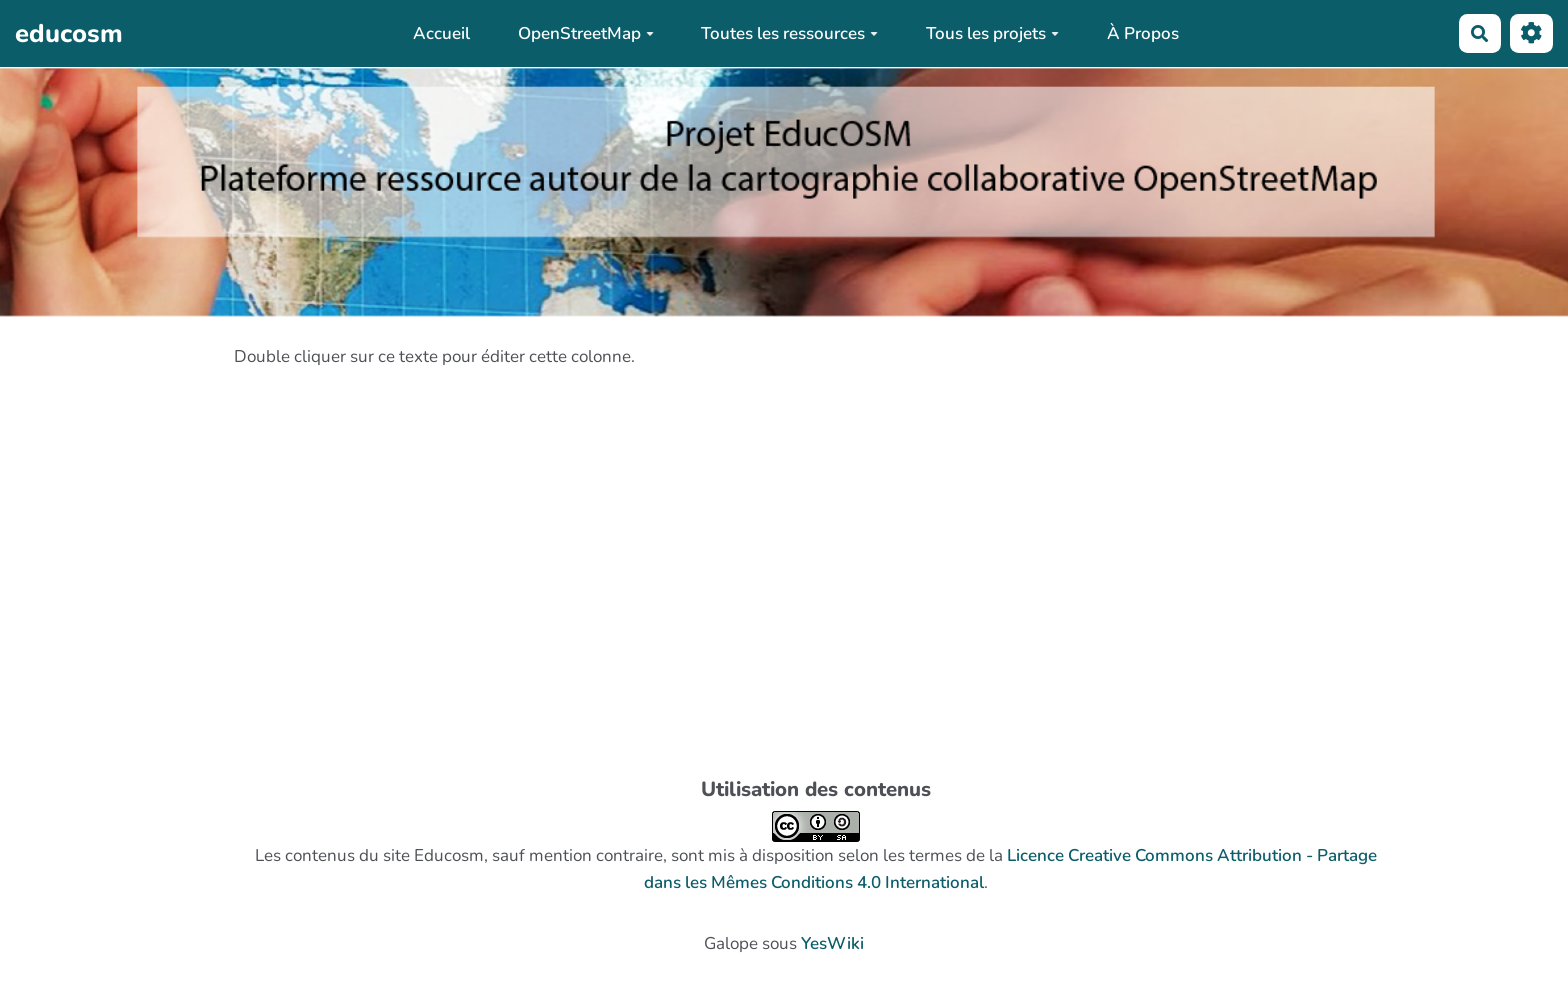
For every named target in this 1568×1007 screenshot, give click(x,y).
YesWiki (832, 943)
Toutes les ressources (789, 33)
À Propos (1143, 33)
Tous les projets (992, 33)
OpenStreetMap (586, 33)
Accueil (441, 33)
